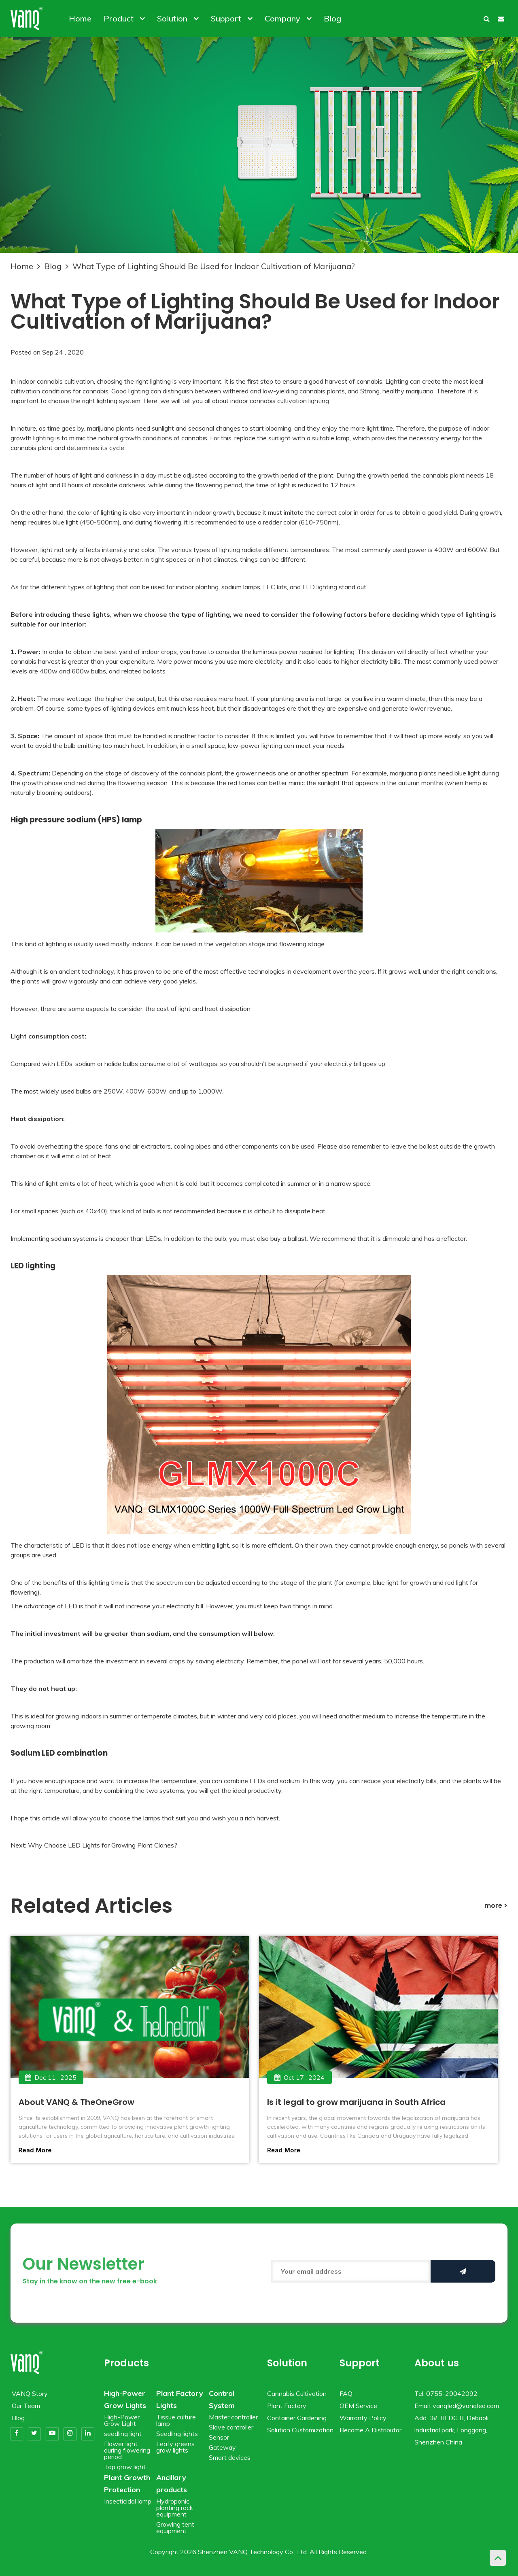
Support (232, 18)
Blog (332, 18)
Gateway (222, 2447)
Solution (178, 18)
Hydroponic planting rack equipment (174, 2507)
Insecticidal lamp (127, 2501)
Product (124, 18)
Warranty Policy (363, 2418)
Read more (35, 2150)
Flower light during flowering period (127, 2450)
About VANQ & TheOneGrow (76, 2102)
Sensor (219, 2437)
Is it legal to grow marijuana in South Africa (356, 2102)
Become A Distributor (370, 2430)
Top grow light (125, 2467)
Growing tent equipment (175, 2527)
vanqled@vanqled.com (466, 2406)
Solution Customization (300, 2430)
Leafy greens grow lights (175, 2447)
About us (436, 2363)
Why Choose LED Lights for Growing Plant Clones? (102, 1845)
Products (126, 2363)
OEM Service (358, 2406)
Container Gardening (297, 2418)
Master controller (233, 2417)
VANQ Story (30, 2393)
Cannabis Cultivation (297, 2393)
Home (80, 18)
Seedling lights (177, 2433)
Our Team (26, 2406)
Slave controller (231, 2427)
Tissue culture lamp (176, 2420)
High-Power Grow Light (122, 2420)
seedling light (123, 2433)
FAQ (346, 2393)
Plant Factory (286, 2406)
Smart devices (230, 2457)
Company (288, 18)
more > (495, 1905)
